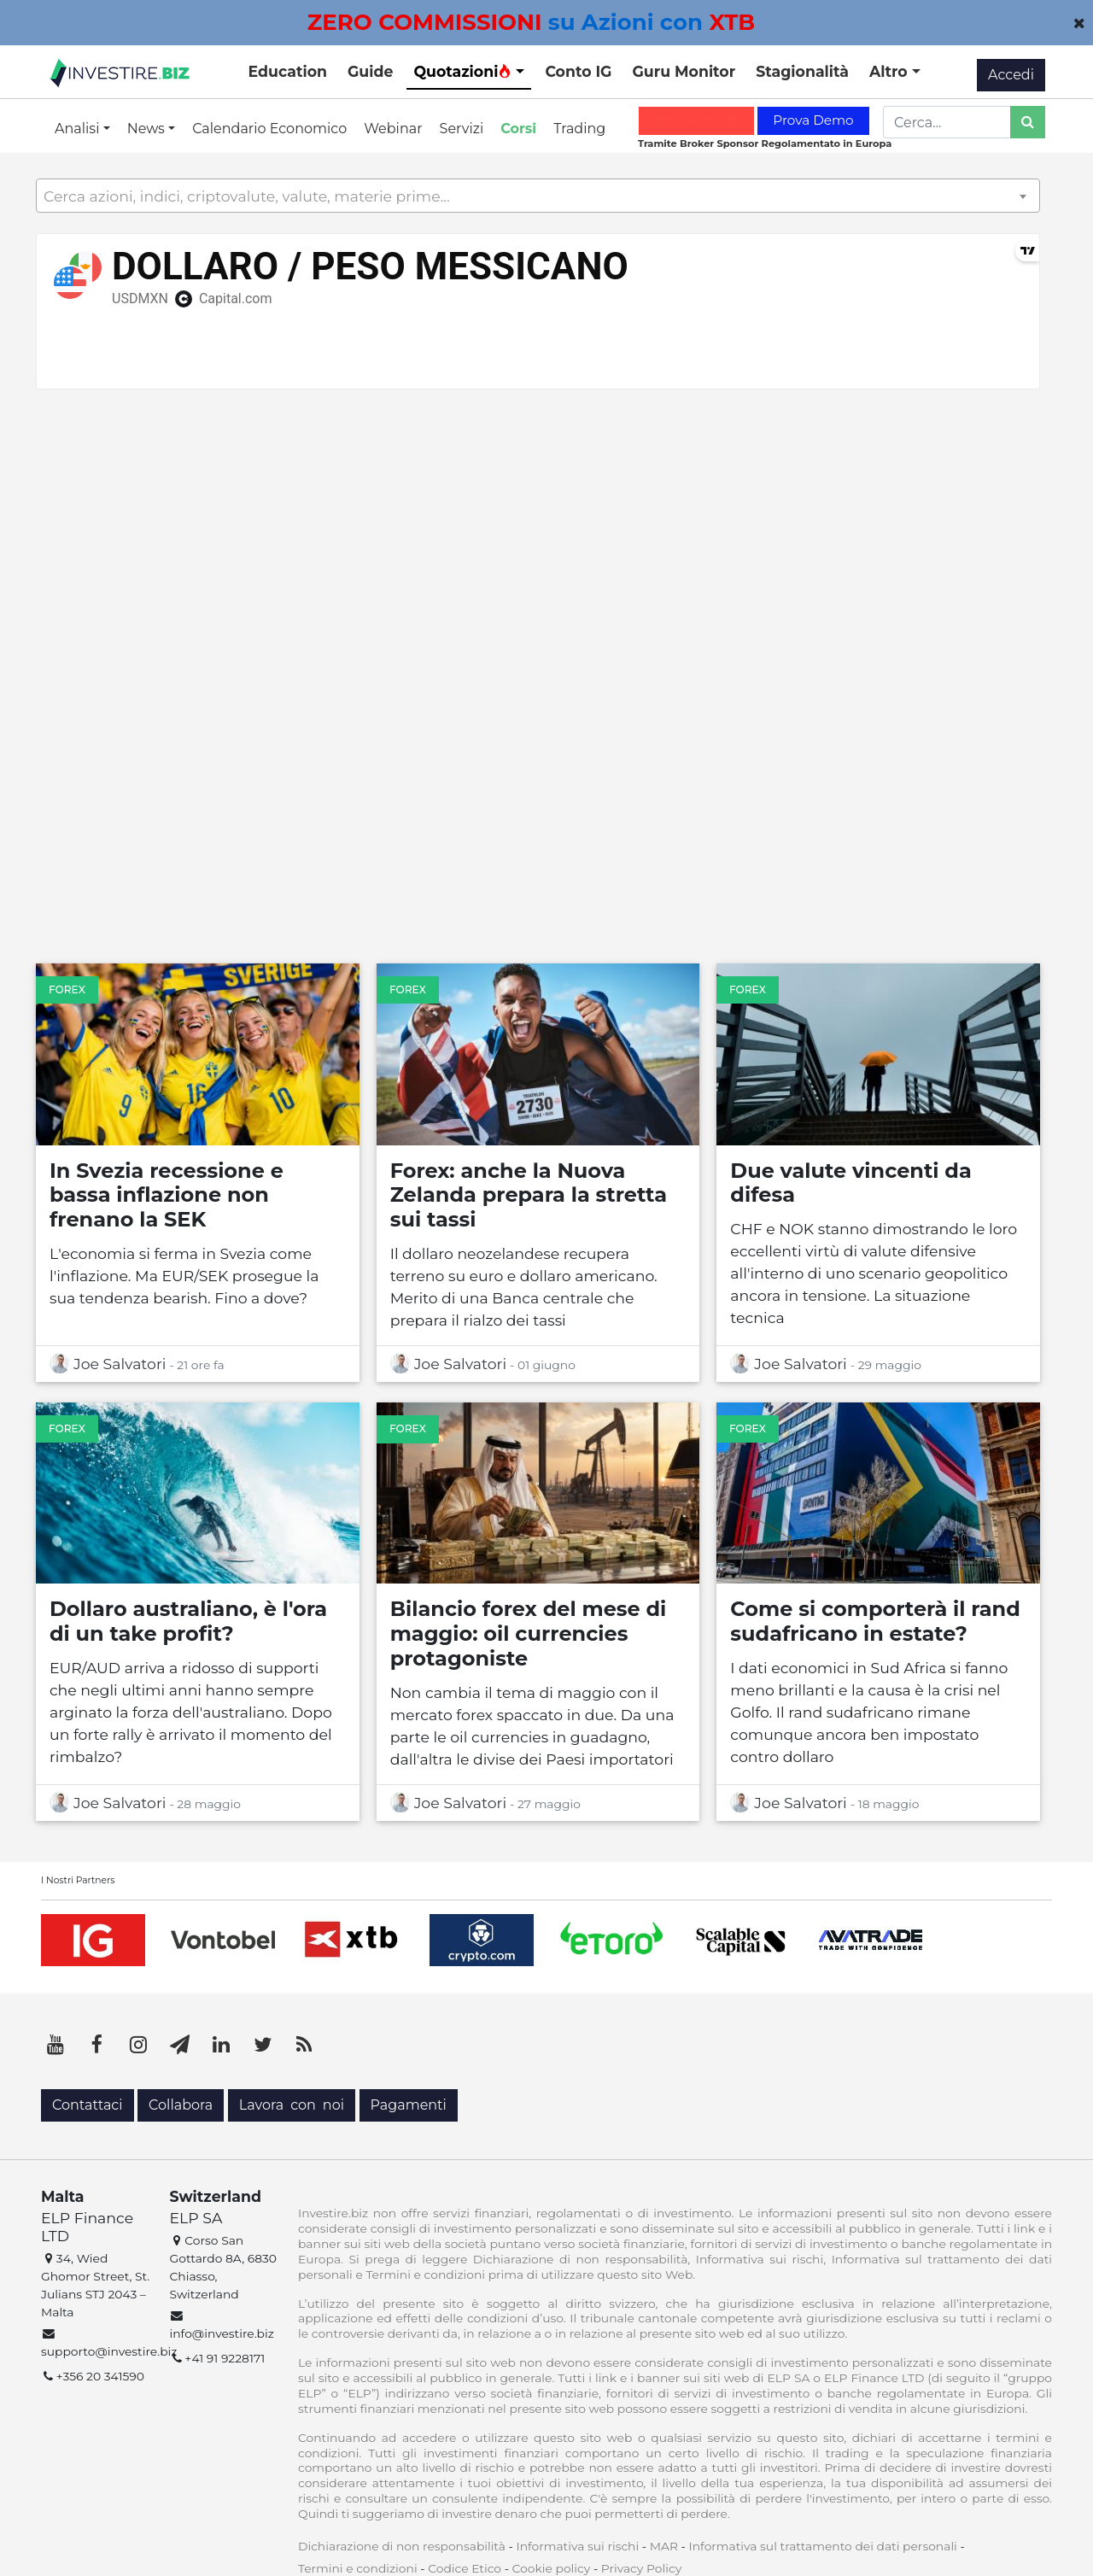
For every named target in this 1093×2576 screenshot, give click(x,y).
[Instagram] (138, 2045)
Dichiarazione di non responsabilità (402, 2546)
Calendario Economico (269, 128)
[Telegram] (180, 2045)
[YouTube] (55, 2045)
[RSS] (304, 2045)
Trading (579, 128)
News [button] (147, 128)
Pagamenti (409, 2105)
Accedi (1011, 75)
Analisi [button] (79, 128)
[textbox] (538, 196)
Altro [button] (890, 71)
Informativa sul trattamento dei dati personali (823, 2546)
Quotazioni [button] (462, 71)
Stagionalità (802, 71)
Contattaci (87, 2105)
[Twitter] (263, 2045)
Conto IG (578, 71)
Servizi (462, 128)
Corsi (518, 128)
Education (287, 71)
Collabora (181, 2105)
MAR (664, 2546)
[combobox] (538, 196)
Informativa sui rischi (577, 2546)
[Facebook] (97, 2045)
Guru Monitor (683, 71)
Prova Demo (813, 120)
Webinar (393, 128)
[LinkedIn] (221, 2045)
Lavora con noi (291, 2105)
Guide (370, 71)
